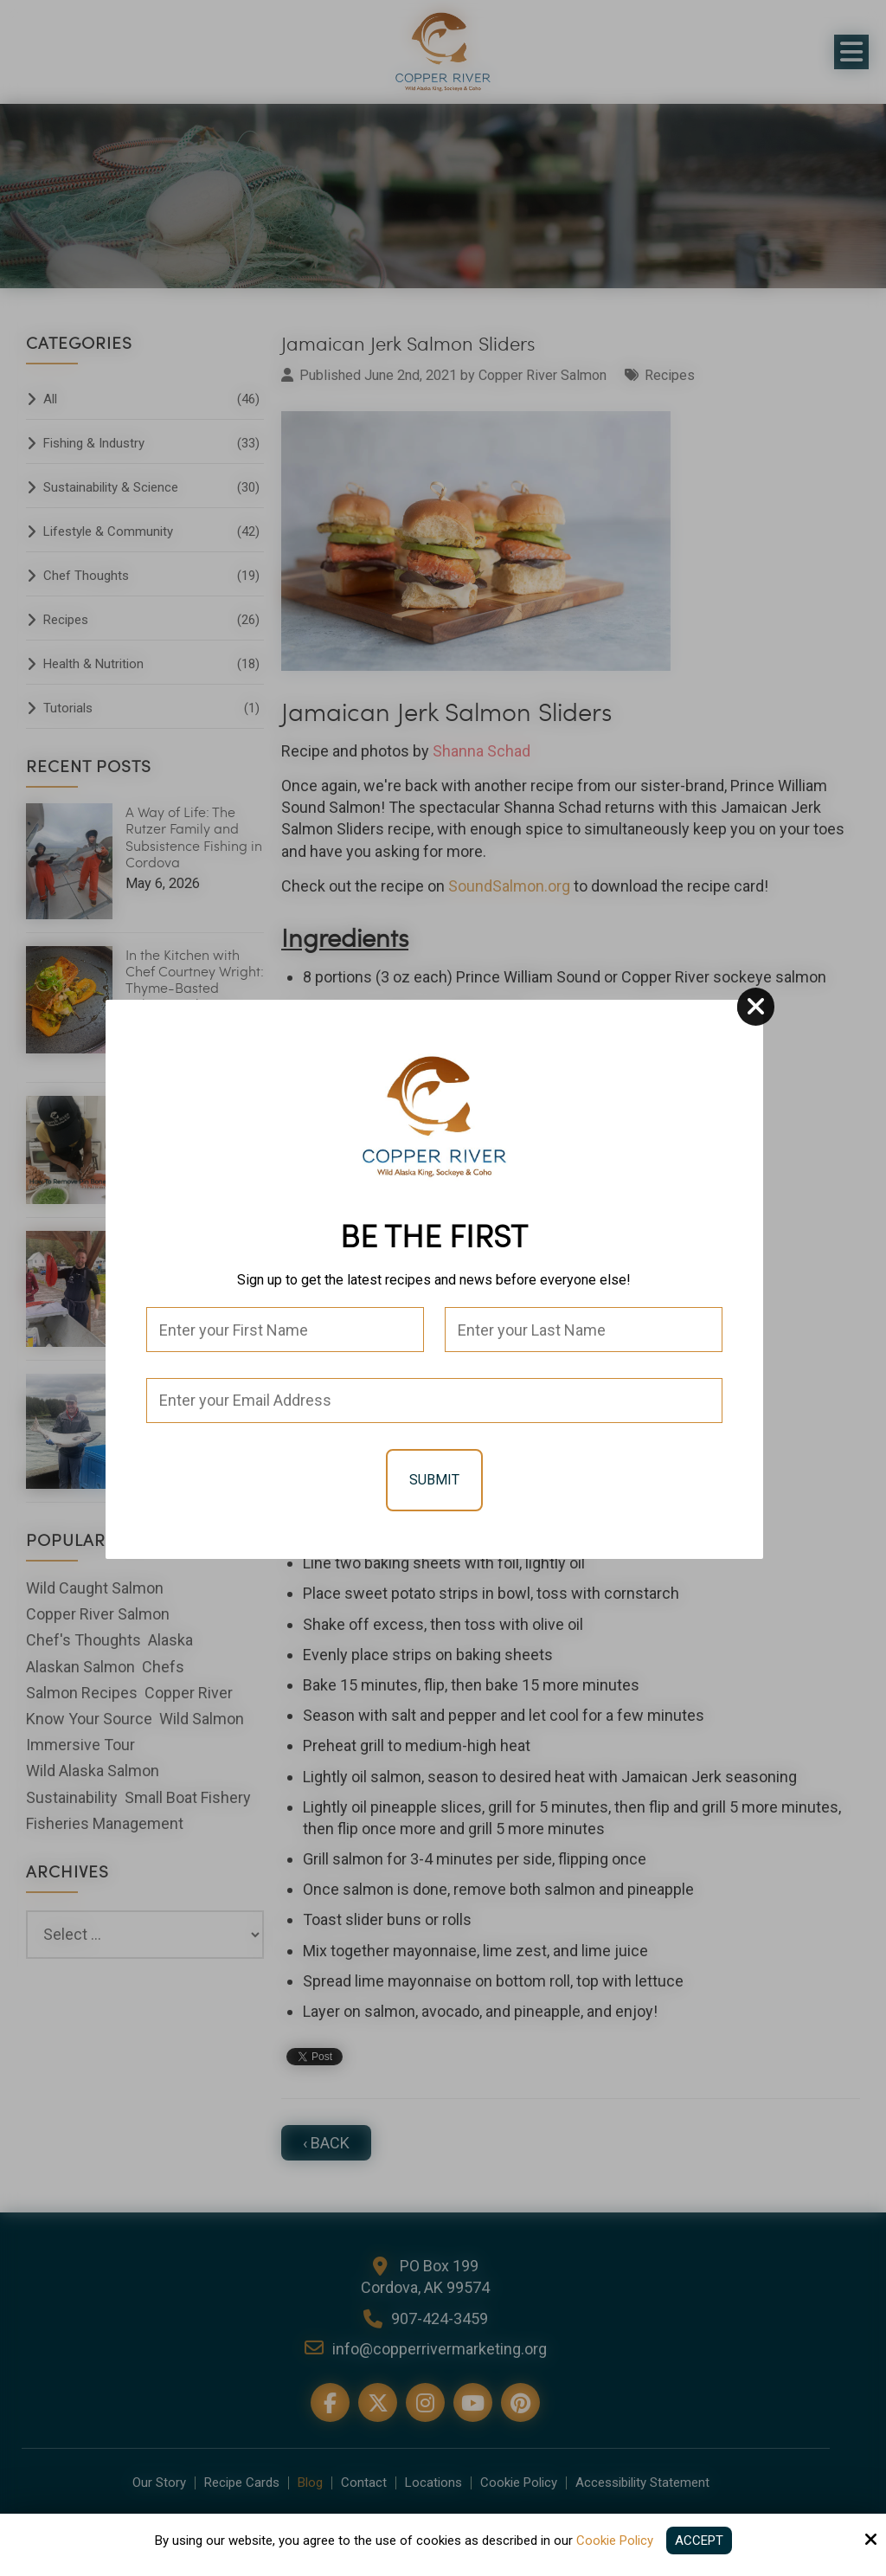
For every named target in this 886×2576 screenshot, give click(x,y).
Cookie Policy (614, 2540)
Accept (699, 2540)
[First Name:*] (285, 1329)
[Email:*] (434, 1400)
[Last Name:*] (583, 1329)
